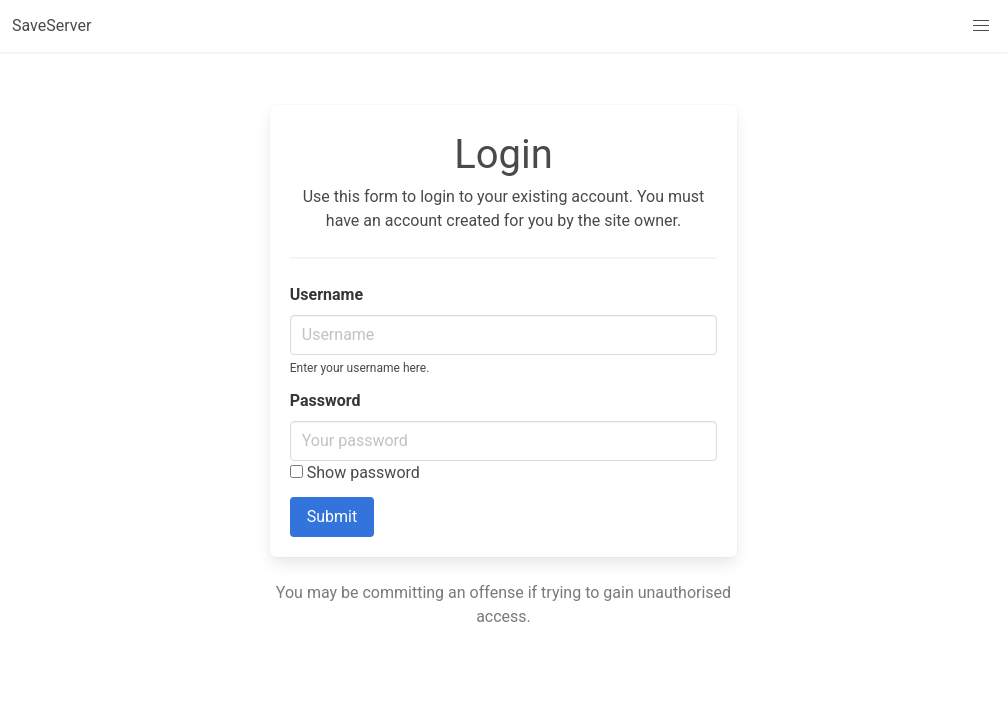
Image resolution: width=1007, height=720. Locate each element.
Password (325, 400)
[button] (981, 26)
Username (326, 294)
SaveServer (51, 25)
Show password (355, 472)
